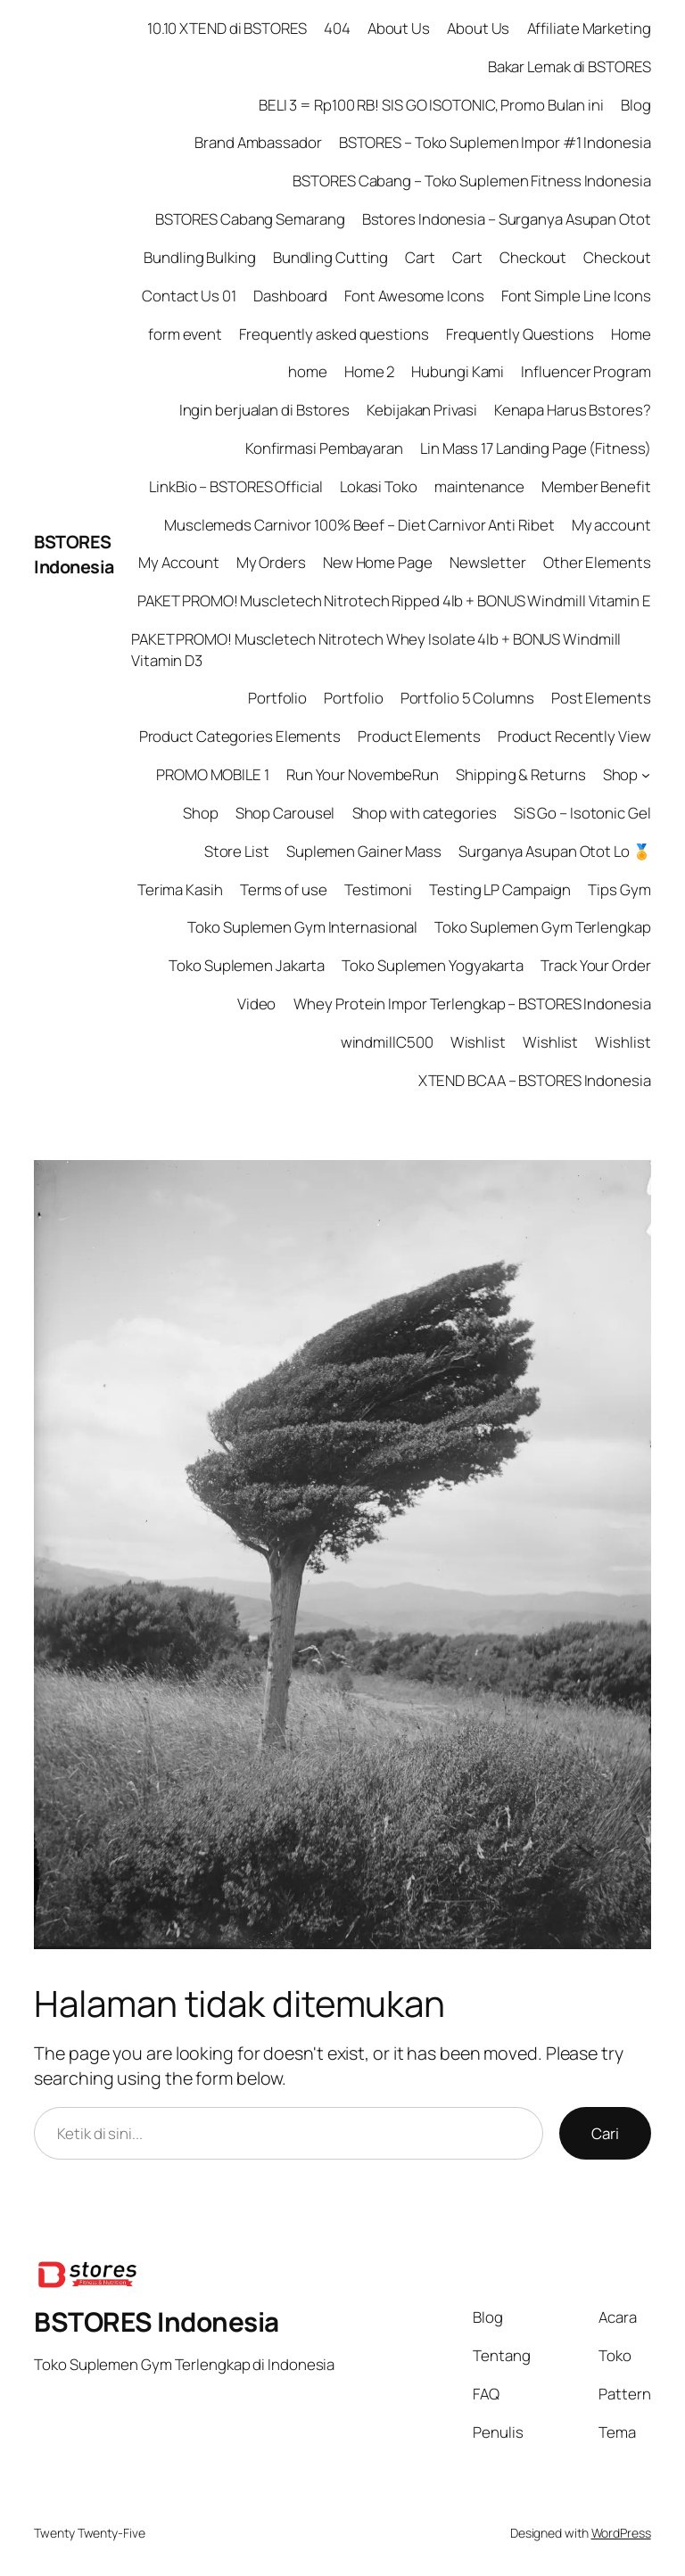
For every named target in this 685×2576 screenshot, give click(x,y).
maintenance (479, 486)
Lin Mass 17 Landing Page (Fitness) (535, 448)
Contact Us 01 (189, 295)
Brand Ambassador (257, 142)
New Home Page (378, 562)
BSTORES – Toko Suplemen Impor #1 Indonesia (495, 142)
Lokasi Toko (378, 486)
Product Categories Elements (240, 736)
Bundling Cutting (330, 257)
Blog (636, 105)
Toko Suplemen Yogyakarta (433, 965)
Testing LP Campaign (500, 889)
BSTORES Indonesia (74, 554)
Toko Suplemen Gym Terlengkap (542, 927)
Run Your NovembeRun (362, 774)
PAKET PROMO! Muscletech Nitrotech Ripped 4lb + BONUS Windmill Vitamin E (394, 600)
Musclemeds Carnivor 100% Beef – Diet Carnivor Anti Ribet (359, 524)
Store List (236, 851)
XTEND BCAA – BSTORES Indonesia (534, 1080)
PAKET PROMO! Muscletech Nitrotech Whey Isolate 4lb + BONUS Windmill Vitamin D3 (376, 650)
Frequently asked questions (333, 334)
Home (631, 334)
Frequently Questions (520, 334)
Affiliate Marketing (589, 28)
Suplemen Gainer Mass (364, 851)
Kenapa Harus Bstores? (572, 409)
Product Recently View (574, 736)
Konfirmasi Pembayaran (324, 448)
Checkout (532, 257)
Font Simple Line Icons (576, 295)
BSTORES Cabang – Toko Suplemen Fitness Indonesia (471, 180)
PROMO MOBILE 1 (212, 774)
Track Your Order (595, 965)
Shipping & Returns (520, 774)
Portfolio (277, 697)
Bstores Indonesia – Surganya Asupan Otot (506, 219)
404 (337, 28)
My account (611, 524)
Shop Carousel (285, 812)
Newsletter (488, 562)
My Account (178, 562)
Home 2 (369, 371)
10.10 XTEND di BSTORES (227, 28)
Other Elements (597, 562)
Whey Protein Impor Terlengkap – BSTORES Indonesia (472, 1003)
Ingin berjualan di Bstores (264, 409)
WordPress (621, 2532)
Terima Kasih (180, 889)
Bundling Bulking (199, 257)
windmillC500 (387, 1042)
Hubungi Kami (457, 371)
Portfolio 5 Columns (467, 697)
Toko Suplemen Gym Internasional (302, 927)
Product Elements (419, 736)
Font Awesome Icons (413, 295)
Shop (621, 774)
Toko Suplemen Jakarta (247, 965)
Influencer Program (585, 371)
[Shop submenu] (645, 774)
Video (256, 1003)
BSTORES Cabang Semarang (250, 219)
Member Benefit (596, 486)
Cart (420, 257)
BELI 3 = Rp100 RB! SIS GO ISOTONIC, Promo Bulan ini (431, 105)
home (307, 371)
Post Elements (601, 697)
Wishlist (478, 1042)
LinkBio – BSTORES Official (235, 486)
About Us (398, 28)
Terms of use (283, 889)
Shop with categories (424, 812)
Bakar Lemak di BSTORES (569, 66)
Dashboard (290, 295)
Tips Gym (619, 889)
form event (185, 334)
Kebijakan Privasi (421, 409)
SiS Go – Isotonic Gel (582, 812)
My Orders (271, 562)
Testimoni (378, 889)
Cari (605, 2133)
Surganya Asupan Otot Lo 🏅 (554, 851)
